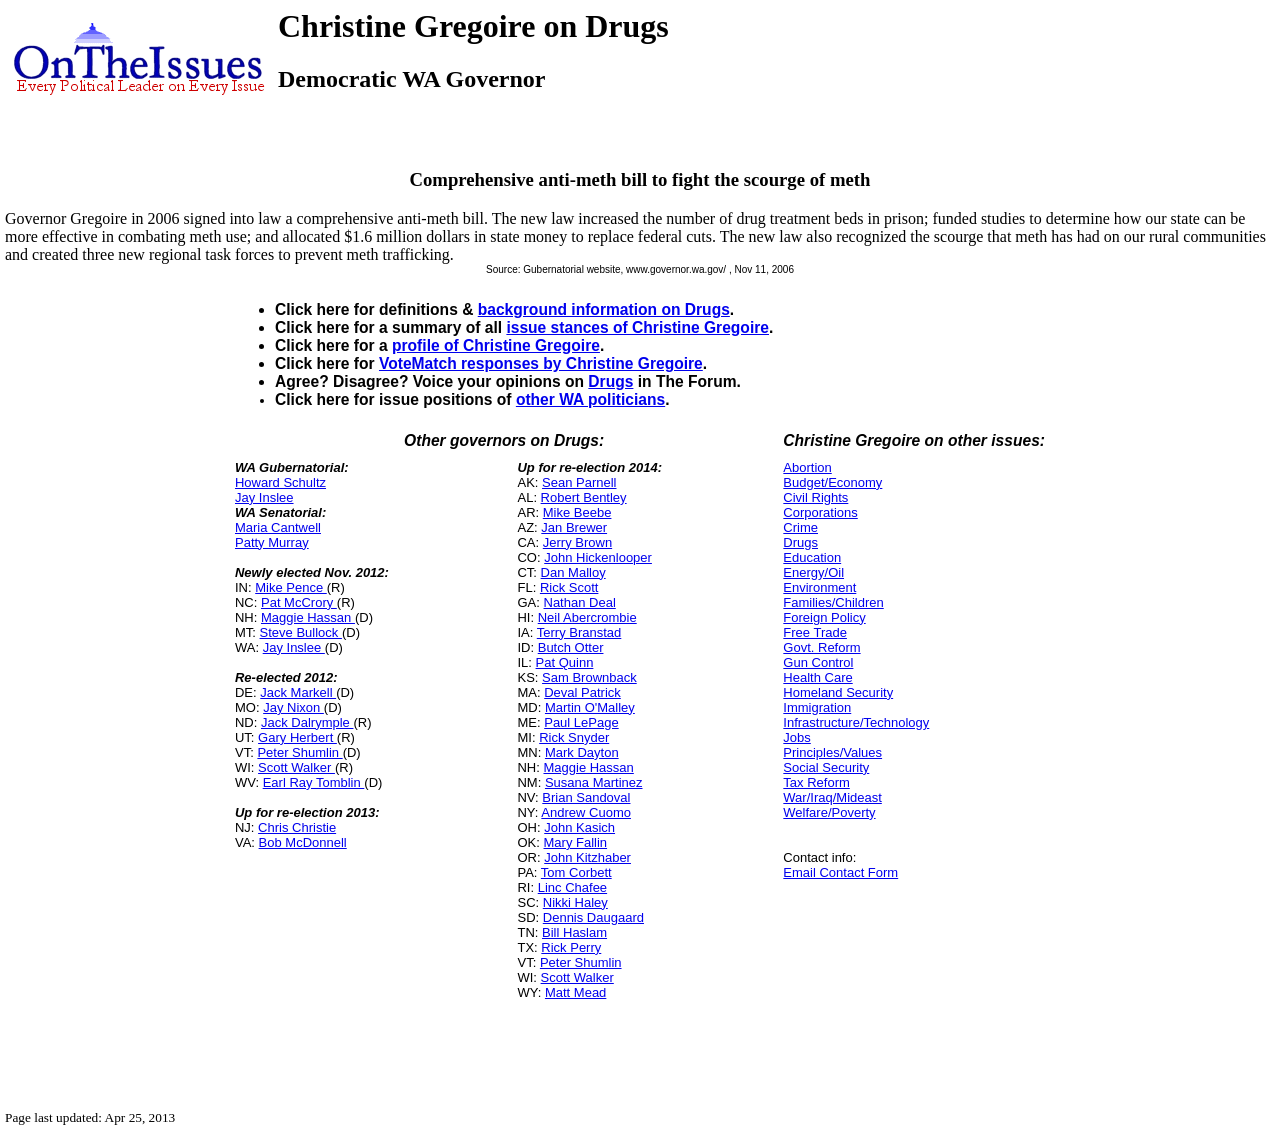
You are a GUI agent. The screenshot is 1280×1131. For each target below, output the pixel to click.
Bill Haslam (574, 932)
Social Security (826, 767)
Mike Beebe (577, 512)
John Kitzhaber (587, 857)
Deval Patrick (582, 692)
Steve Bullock (301, 632)
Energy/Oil (813, 572)
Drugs (610, 381)
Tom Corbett (576, 872)
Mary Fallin (576, 842)
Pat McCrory (299, 602)
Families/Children (833, 602)
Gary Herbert (297, 737)
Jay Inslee (264, 497)
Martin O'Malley (590, 707)
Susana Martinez (594, 782)
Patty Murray (272, 542)
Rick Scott (569, 587)
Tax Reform (816, 782)
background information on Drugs (604, 309)
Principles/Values (832, 752)
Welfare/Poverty (829, 812)
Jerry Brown (577, 542)
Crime (800, 527)
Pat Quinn (565, 662)
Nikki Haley (575, 902)
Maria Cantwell (278, 527)
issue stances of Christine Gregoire (637, 327)
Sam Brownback (589, 677)
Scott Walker (296, 767)
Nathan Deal (580, 602)
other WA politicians (590, 399)
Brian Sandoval (586, 797)
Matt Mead (575, 992)
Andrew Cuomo (586, 812)
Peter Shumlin (299, 752)
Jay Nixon (293, 707)
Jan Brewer (574, 527)
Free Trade (815, 632)
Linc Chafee (572, 887)
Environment (819, 587)
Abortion (807, 467)
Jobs (796, 737)
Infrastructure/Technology (856, 722)
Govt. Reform (821, 647)
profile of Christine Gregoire (496, 345)
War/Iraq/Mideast (832, 797)
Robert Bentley (584, 497)
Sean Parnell (579, 482)
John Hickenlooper (598, 557)
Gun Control (818, 662)
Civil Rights (815, 497)
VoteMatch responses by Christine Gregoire (541, 363)
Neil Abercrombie (587, 617)
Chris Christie (297, 827)
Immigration (817, 707)
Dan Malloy (573, 572)
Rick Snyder (574, 737)
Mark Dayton (582, 752)
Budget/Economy (832, 482)
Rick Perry (571, 947)
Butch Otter (571, 647)
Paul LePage (581, 722)
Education (812, 557)
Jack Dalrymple (307, 722)
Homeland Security (838, 692)
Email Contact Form (840, 872)
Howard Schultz (280, 482)
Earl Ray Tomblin (314, 782)
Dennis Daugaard (593, 917)
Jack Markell (298, 692)
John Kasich (579, 827)
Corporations (820, 512)
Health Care (817, 677)
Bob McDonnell (303, 842)
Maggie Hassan (308, 617)
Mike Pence (291, 587)
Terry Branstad (579, 632)
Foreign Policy (824, 617)
